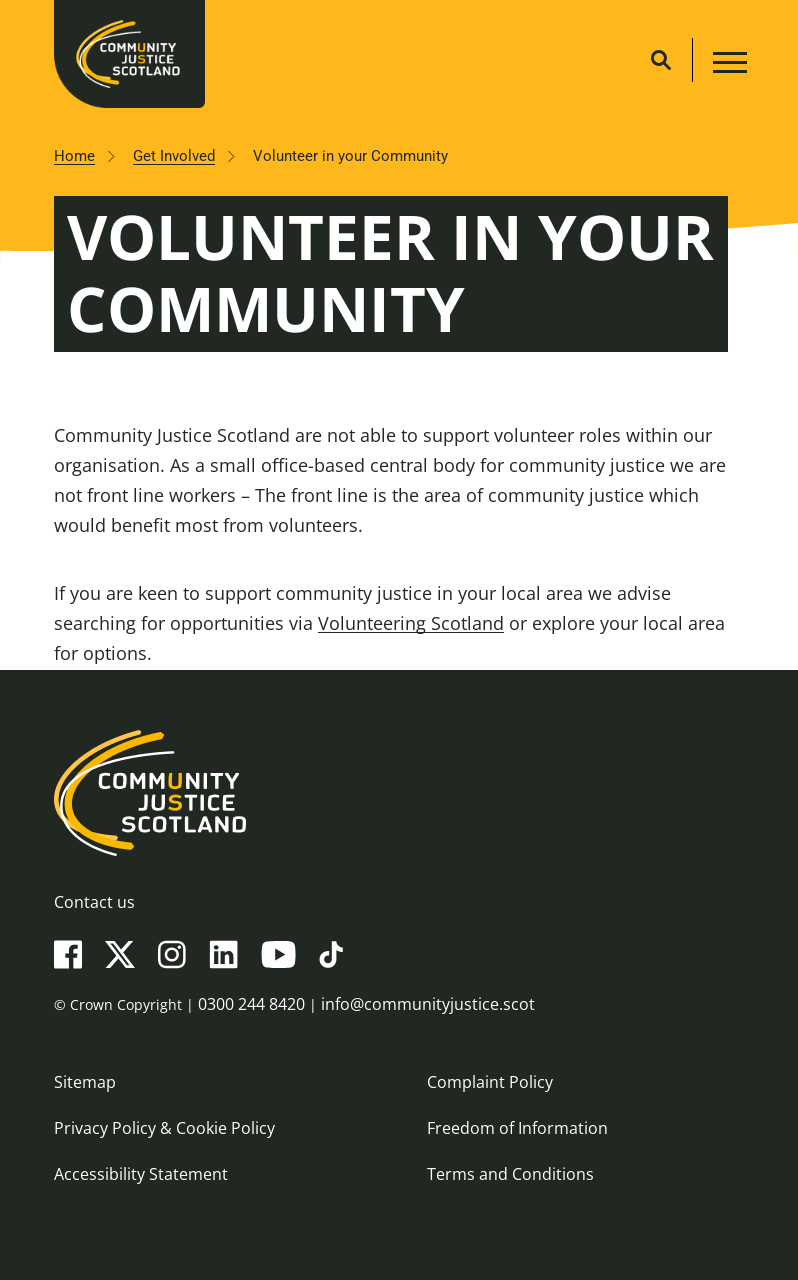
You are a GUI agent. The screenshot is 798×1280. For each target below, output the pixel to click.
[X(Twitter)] (120, 953)
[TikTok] (331, 953)
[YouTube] (278, 953)
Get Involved (174, 156)
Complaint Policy (490, 1082)
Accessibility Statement (141, 1174)
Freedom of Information (517, 1128)
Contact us (94, 902)
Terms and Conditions (510, 1174)
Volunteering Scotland (411, 623)
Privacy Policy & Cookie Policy (164, 1128)
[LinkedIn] (223, 953)
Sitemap (85, 1082)
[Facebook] (68, 953)
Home (74, 156)
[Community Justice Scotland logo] (399, 793)
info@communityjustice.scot (428, 1004)
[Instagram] (172, 953)
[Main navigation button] (727, 65)
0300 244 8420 (251, 1004)
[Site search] (661, 60)
